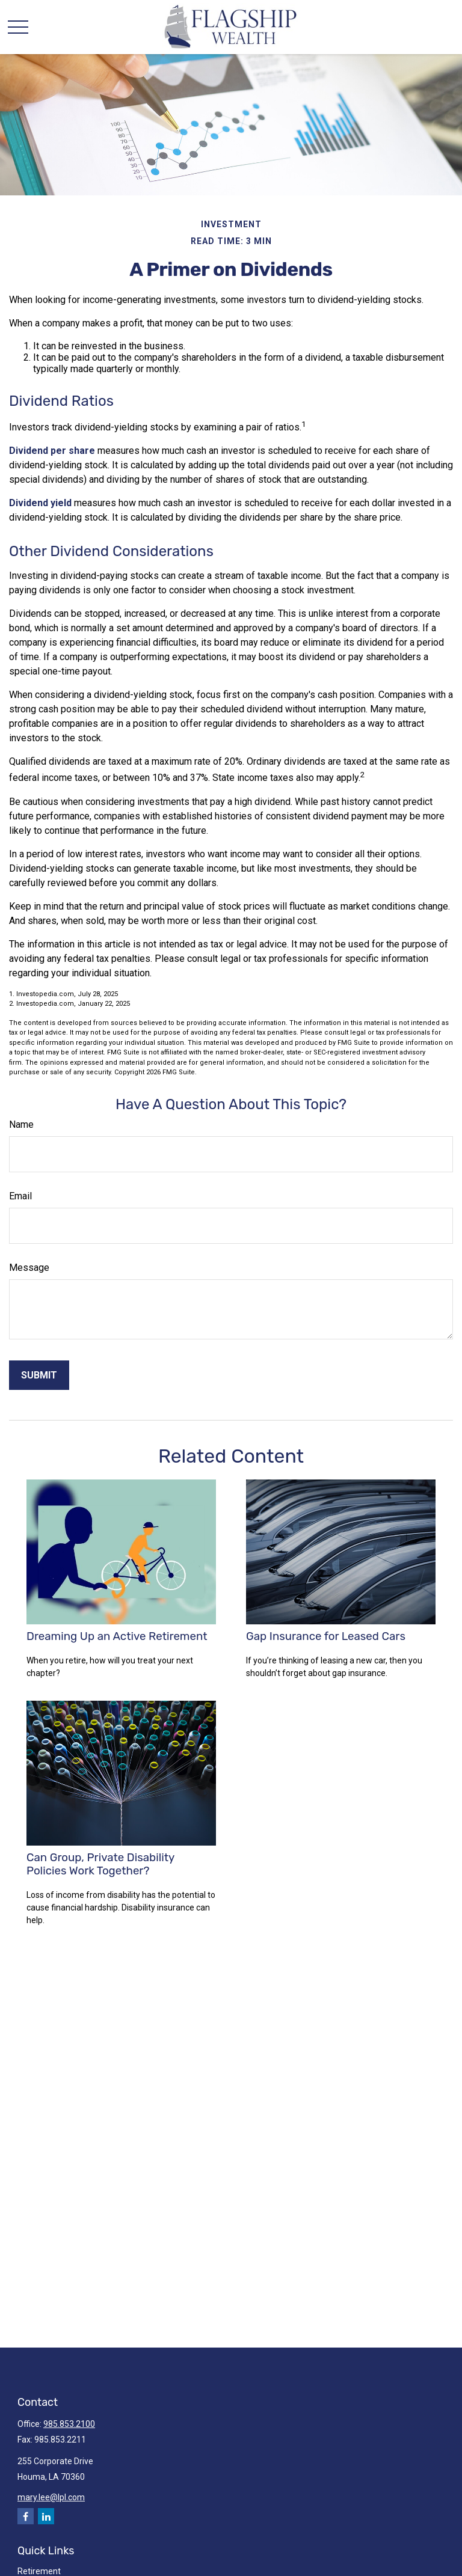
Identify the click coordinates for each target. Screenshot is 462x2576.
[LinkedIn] (46, 2516)
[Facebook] (25, 2516)
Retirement (39, 2571)
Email (20, 1196)
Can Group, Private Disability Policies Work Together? (100, 1864)
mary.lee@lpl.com (51, 2497)
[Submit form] (39, 1375)
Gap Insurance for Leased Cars (325, 1636)
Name (21, 1124)
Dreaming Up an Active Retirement (116, 1636)
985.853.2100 (69, 2424)
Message (29, 1267)
